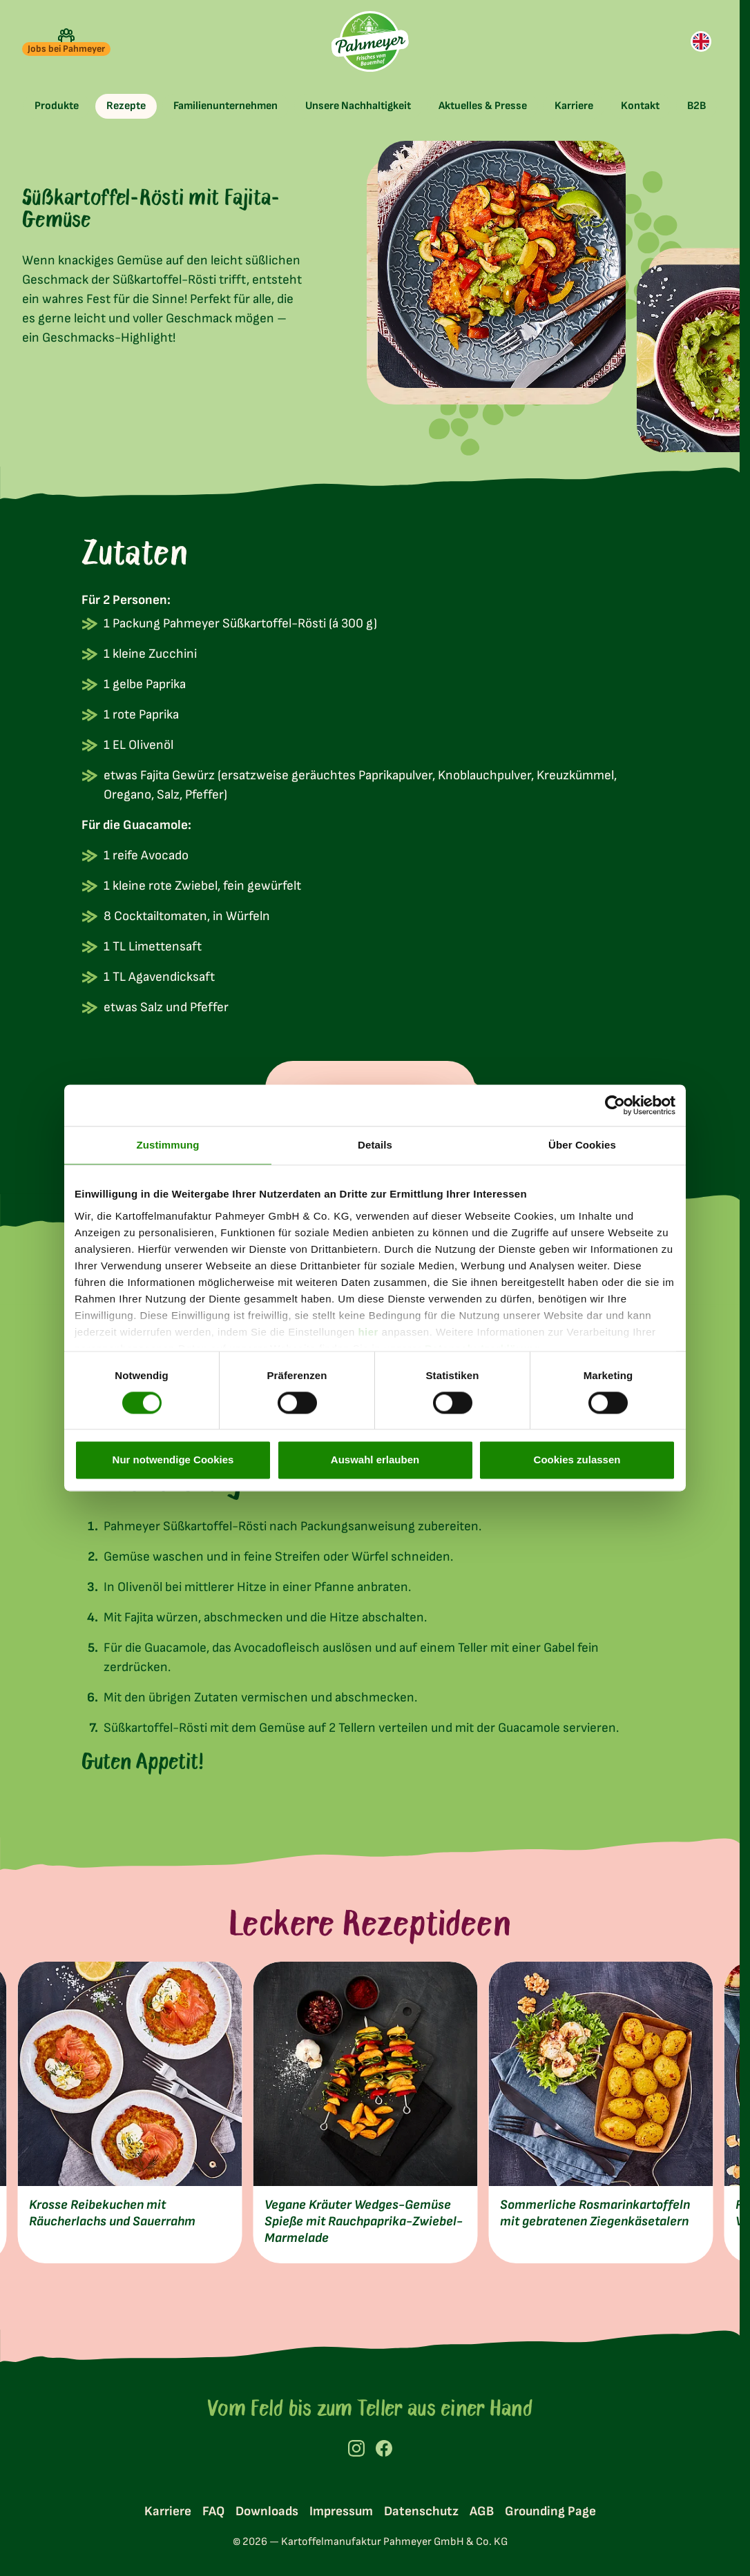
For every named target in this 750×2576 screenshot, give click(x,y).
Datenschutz (421, 2511)
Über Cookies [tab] (582, 1145)
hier (368, 1332)
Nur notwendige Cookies (173, 1460)
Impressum (341, 2511)
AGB (482, 2511)
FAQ (213, 2511)
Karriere (167, 2511)
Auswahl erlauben (375, 1460)
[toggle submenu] (56, 106)
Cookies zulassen (577, 1460)
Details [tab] (375, 1145)
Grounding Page (550, 2511)
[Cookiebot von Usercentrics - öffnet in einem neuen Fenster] (615, 1105)
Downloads (266, 2511)
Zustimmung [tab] (168, 1145)
